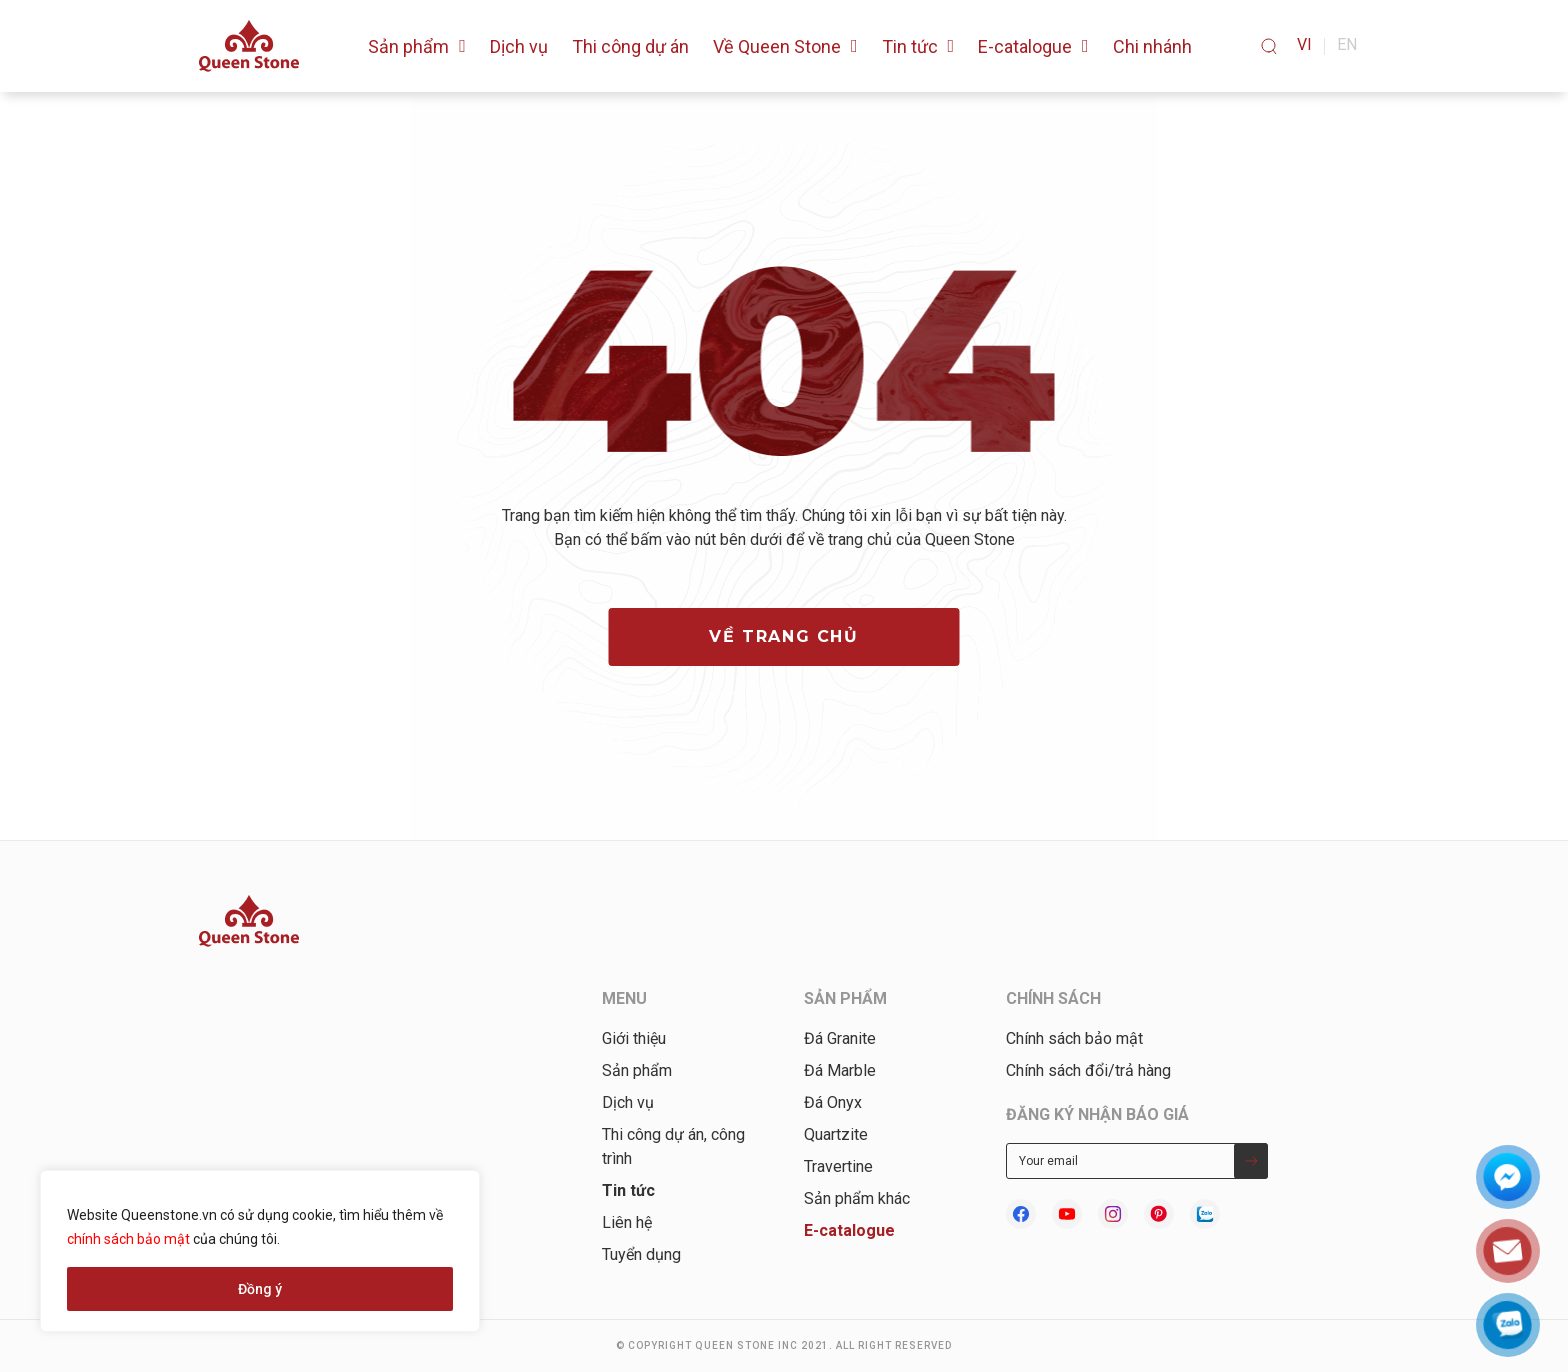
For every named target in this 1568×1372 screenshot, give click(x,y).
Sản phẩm (637, 1070)
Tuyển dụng (641, 1254)
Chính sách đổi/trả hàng (1088, 1070)
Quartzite (836, 1134)
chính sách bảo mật (128, 1239)
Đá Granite (840, 1038)
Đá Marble (840, 1070)
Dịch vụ (628, 1102)
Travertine (838, 1166)
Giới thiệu (634, 1038)
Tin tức (628, 1190)
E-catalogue (849, 1230)
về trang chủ (783, 636)
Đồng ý (260, 1289)
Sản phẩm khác (857, 1198)
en (1347, 44)
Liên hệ (627, 1222)
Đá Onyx (833, 1102)
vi (1304, 44)
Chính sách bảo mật (1074, 1038)
